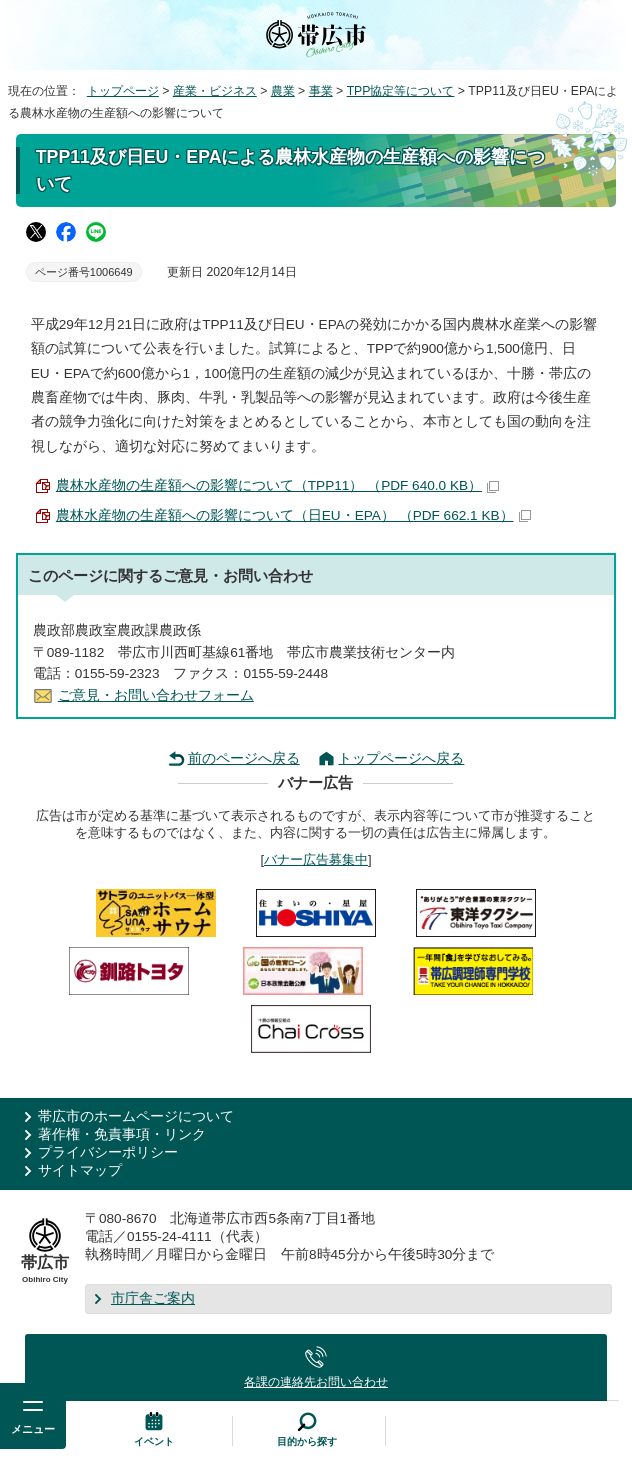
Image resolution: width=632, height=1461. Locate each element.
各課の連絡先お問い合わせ (316, 1382)
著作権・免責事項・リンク (122, 1134)
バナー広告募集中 (316, 859)
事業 (321, 91)
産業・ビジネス (215, 91)
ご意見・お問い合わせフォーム (156, 695)
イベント (154, 1441)
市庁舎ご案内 (153, 1298)
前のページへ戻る (244, 758)
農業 (283, 91)
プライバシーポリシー (108, 1152)
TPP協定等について (401, 91)
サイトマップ (80, 1170)
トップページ (123, 91)
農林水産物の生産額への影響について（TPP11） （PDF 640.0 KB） (277, 485)
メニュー (33, 1429)
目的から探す (307, 1441)
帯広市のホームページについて (136, 1116)
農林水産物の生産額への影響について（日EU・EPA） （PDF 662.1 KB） (293, 515)
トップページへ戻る (401, 758)
